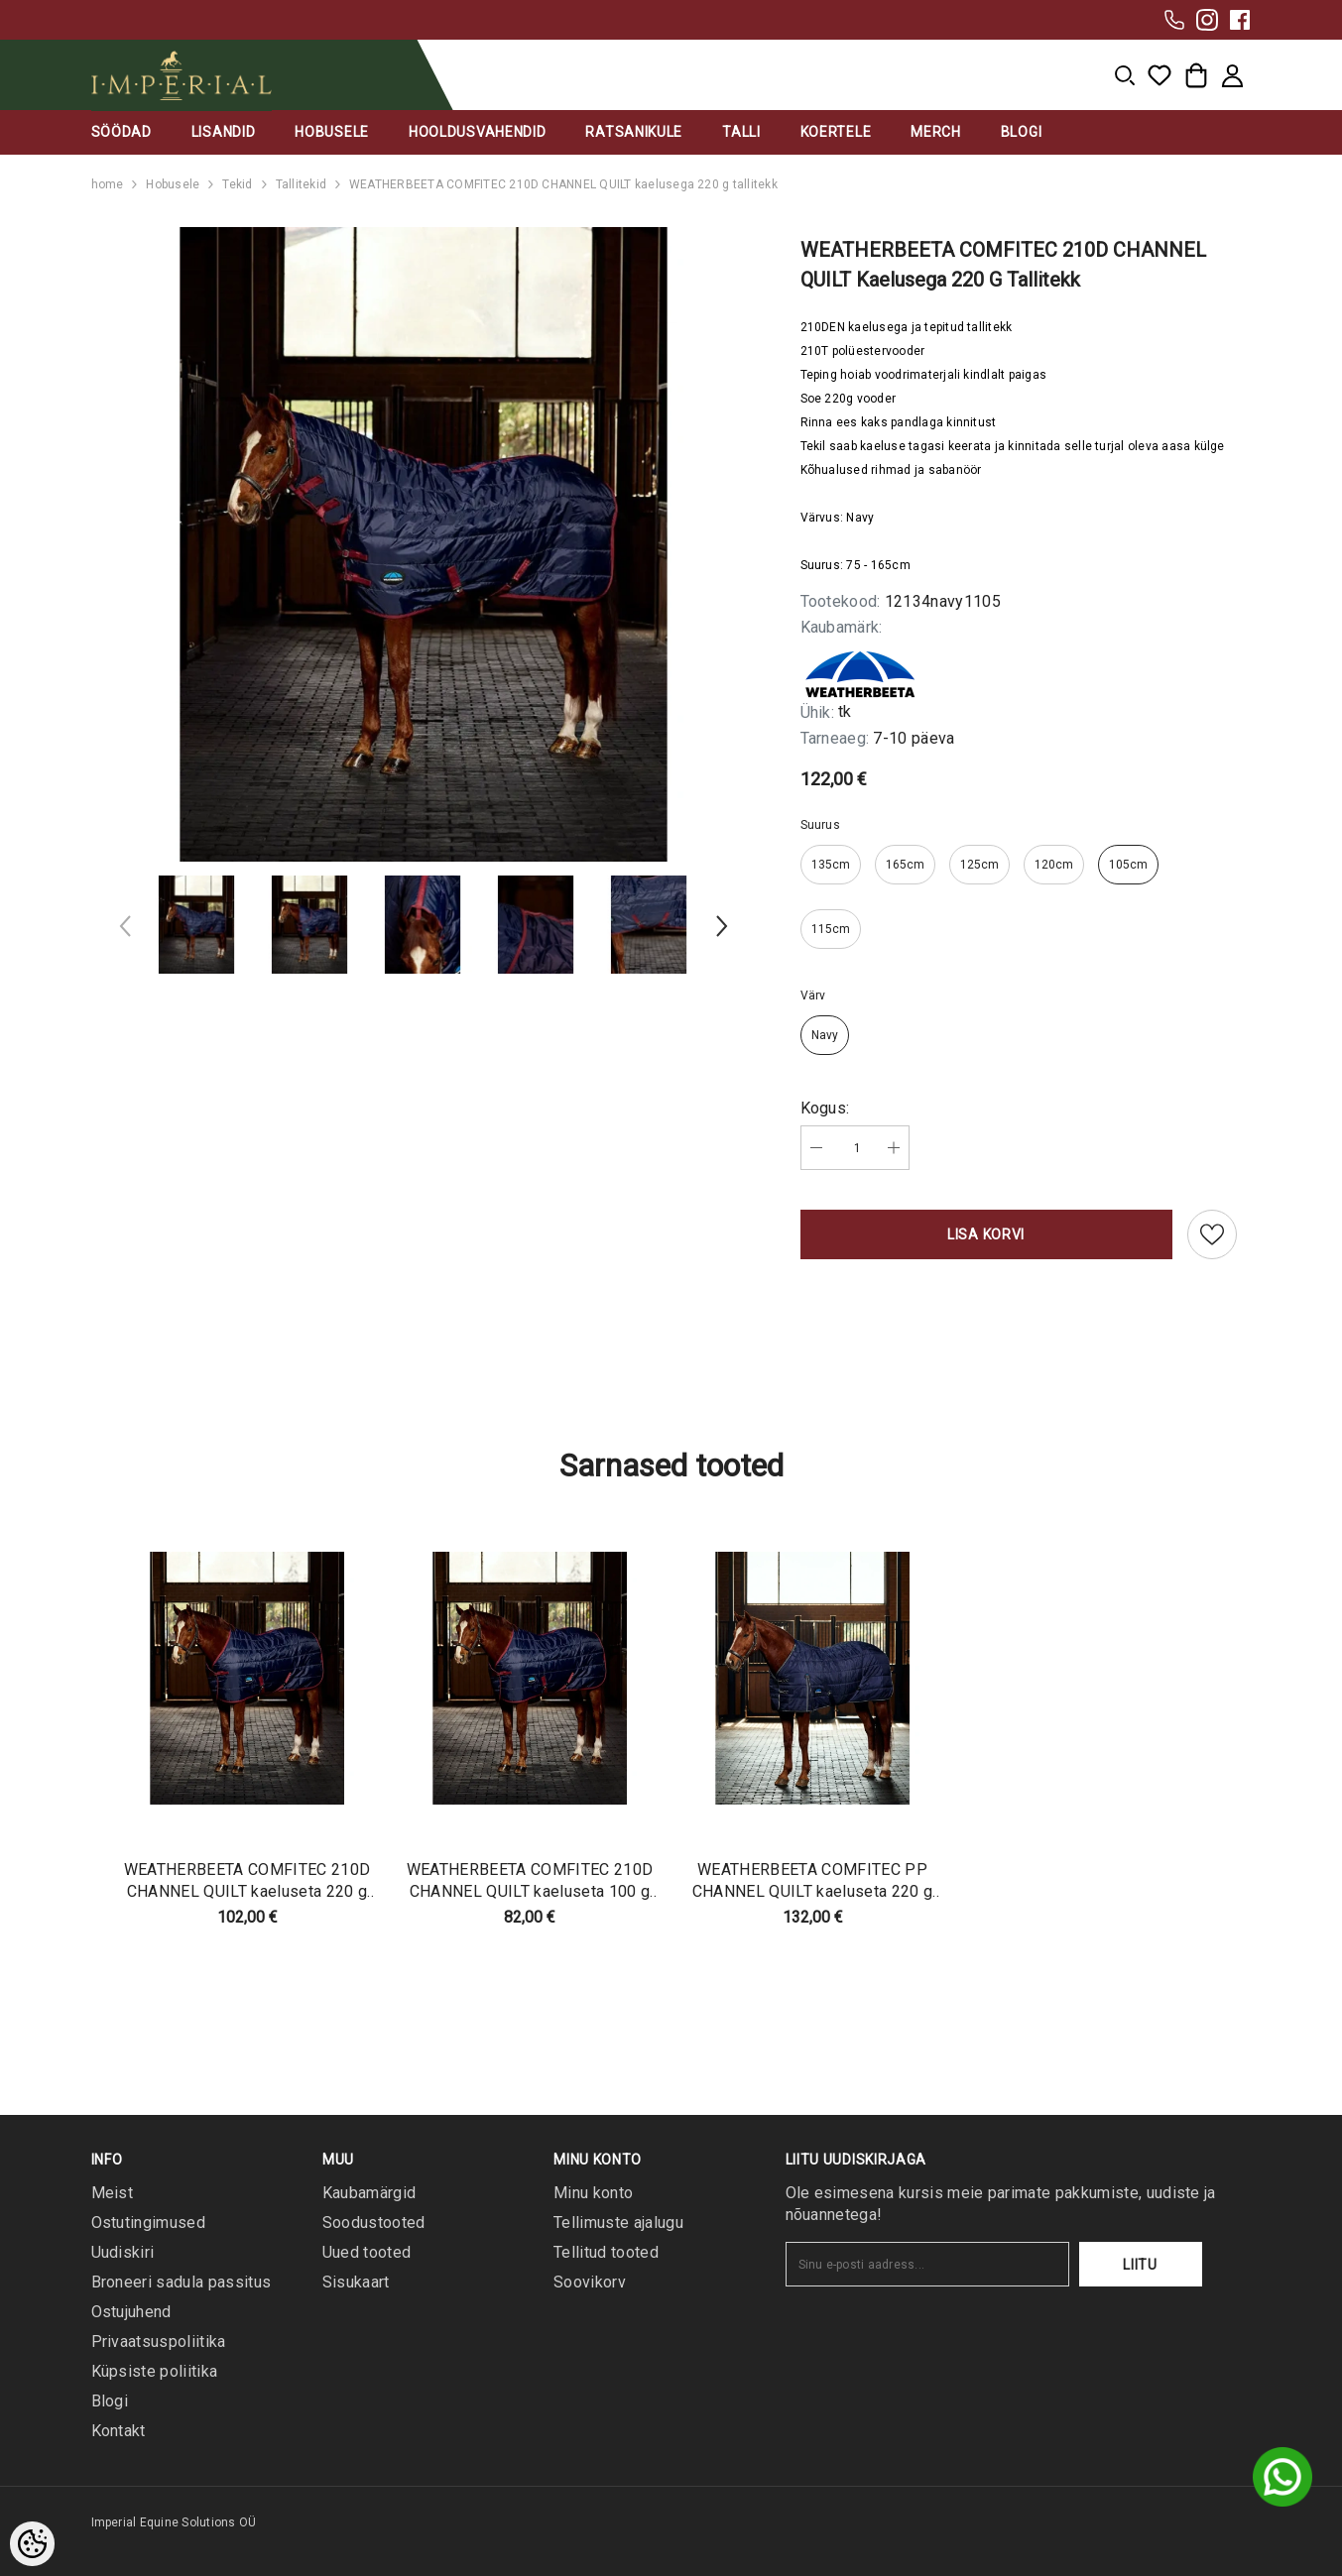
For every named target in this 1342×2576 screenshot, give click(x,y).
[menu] (1125, 75)
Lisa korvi (986, 1234)
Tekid (237, 184)
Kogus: (825, 1108)
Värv (813, 995)
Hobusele (172, 184)
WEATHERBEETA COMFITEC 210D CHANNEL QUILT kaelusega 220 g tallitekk (563, 184)
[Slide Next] (721, 930)
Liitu (1140, 2265)
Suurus (820, 825)
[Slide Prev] (126, 930)
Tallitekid (301, 184)
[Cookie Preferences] (32, 2543)
